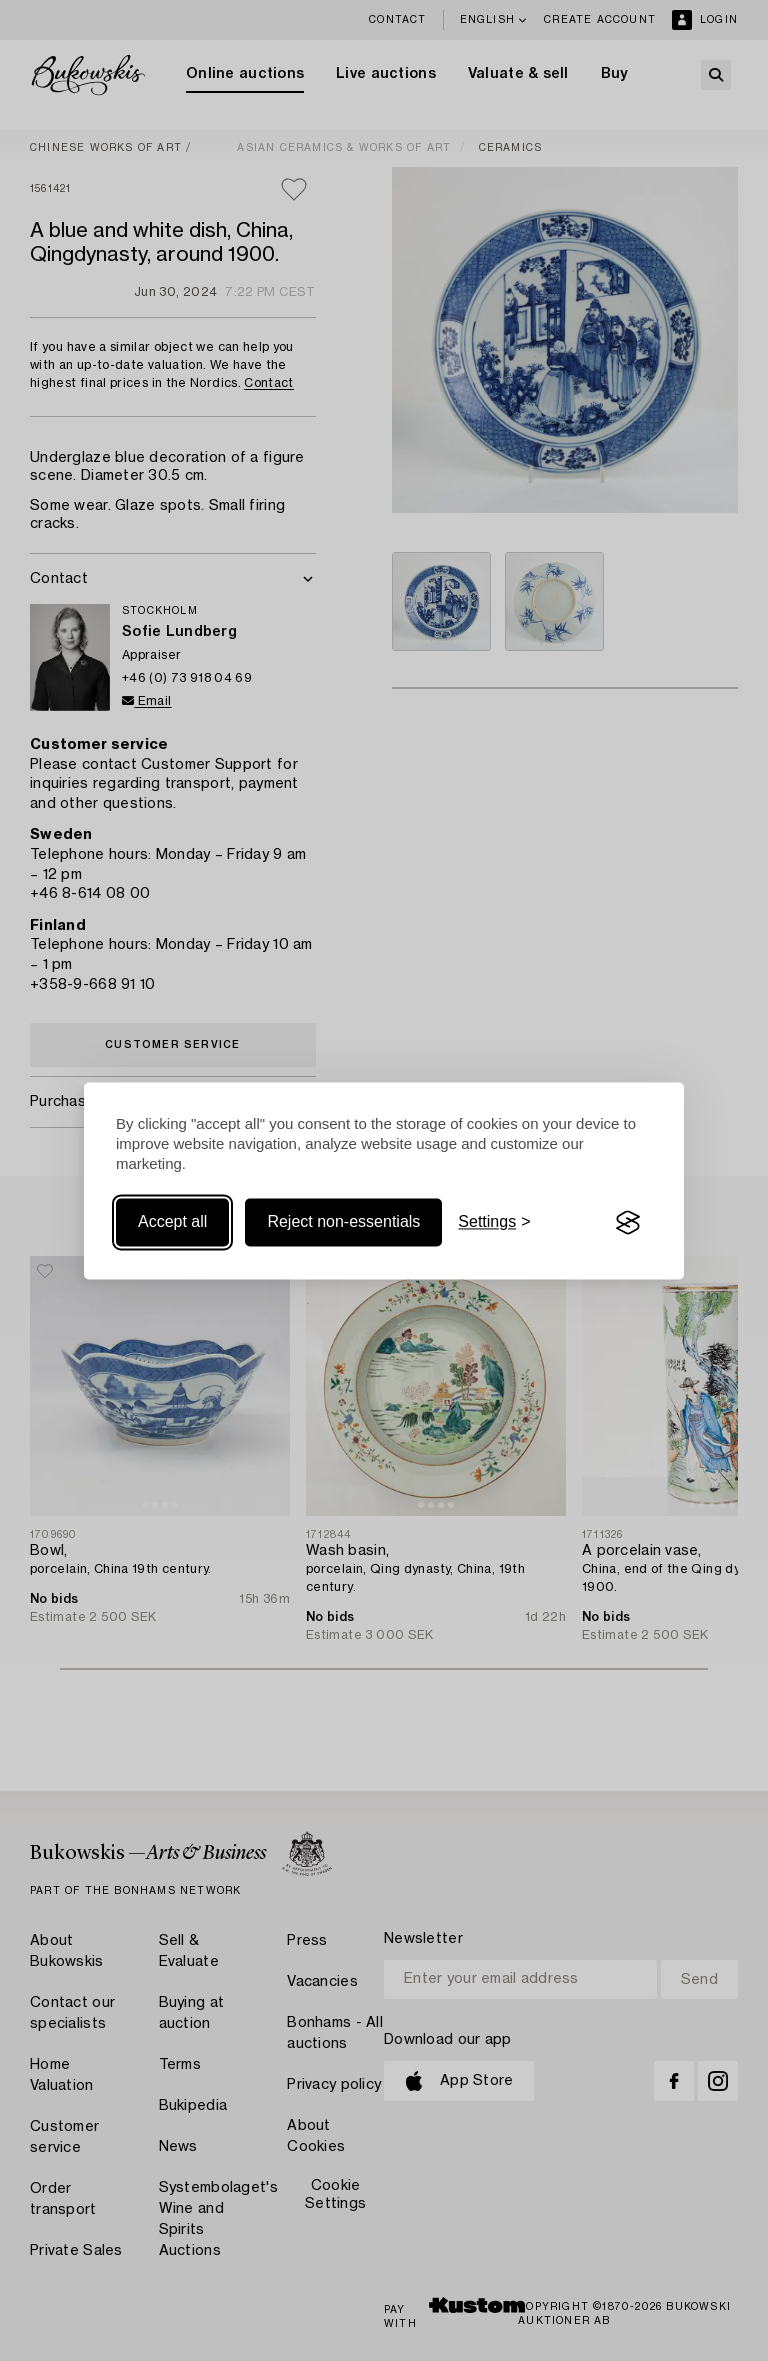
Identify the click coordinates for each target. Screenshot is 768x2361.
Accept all (172, 1222)
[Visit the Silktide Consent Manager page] (628, 1223)
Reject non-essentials (343, 1222)
